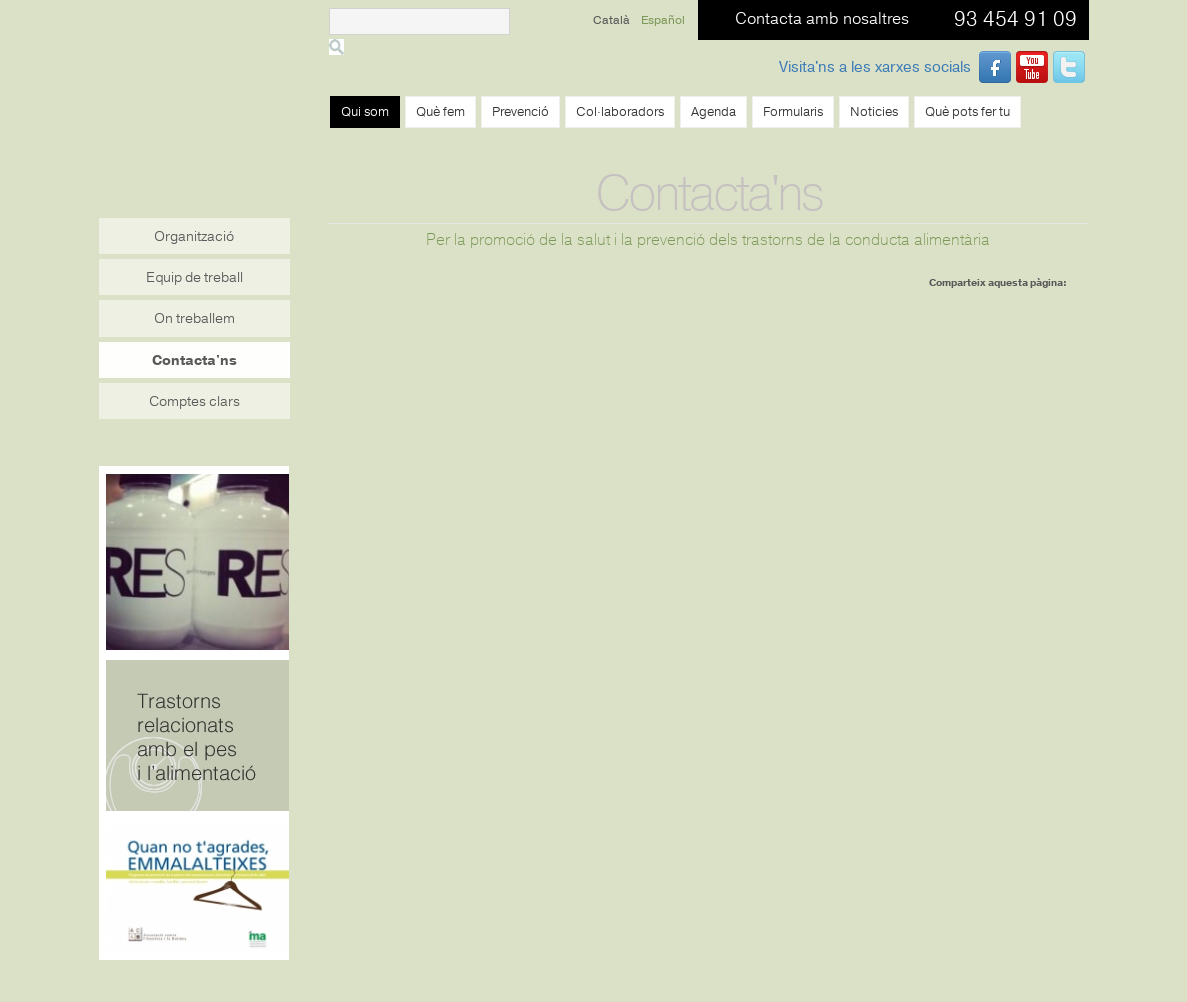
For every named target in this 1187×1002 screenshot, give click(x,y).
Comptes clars (194, 401)
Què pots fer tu (967, 112)
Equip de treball (194, 277)
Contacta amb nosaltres (822, 19)
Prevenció (520, 112)
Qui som (365, 112)
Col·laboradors (620, 112)
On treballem (194, 318)
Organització (194, 236)
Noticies (874, 112)
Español (663, 20)
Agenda (713, 112)
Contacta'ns (194, 360)
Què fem (440, 112)
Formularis (793, 112)
